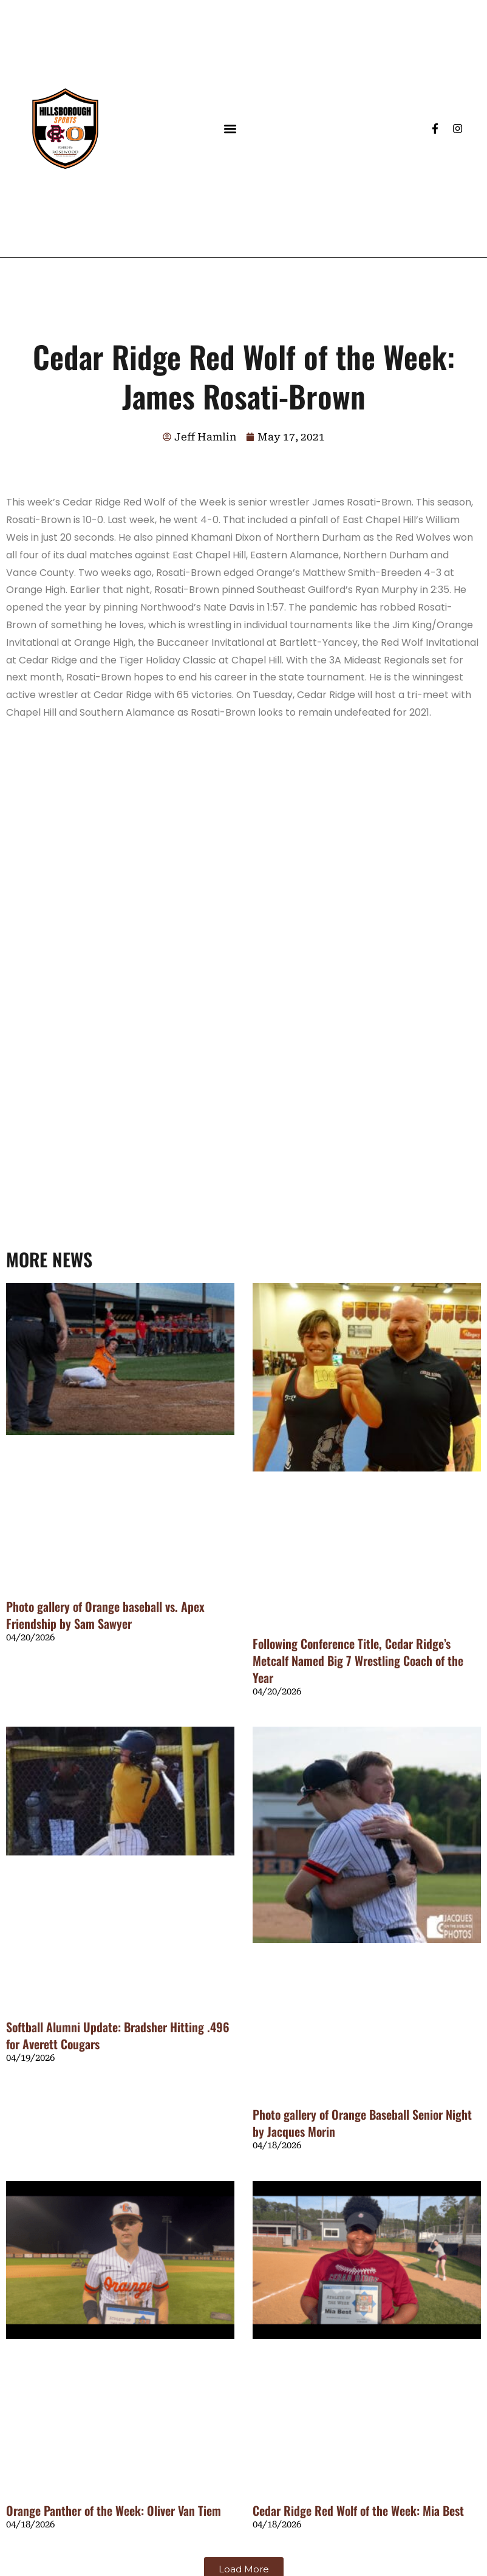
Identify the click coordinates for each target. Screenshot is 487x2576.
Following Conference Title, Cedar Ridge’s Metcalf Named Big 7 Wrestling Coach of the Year (358, 1660)
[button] (230, 128)
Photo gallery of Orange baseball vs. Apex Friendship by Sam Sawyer (105, 1614)
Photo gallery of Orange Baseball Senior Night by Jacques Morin (362, 2122)
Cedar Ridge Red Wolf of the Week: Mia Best (358, 2510)
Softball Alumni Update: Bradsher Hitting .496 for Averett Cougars (118, 2035)
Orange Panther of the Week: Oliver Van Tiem (113, 2510)
